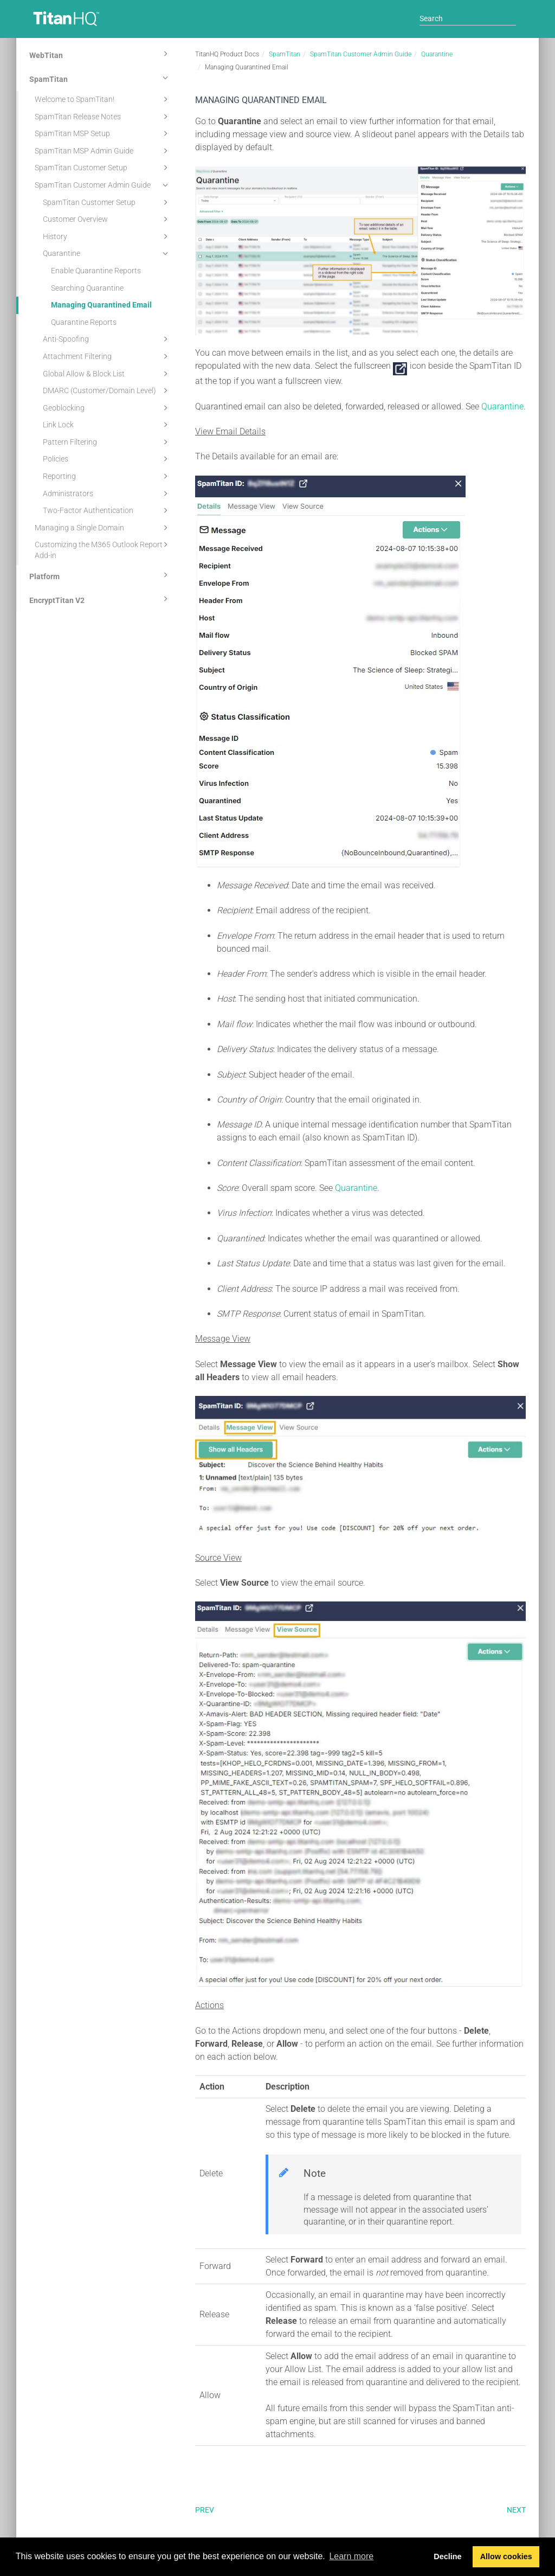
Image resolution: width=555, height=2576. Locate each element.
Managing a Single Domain (103, 528)
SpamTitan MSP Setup (103, 133)
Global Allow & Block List (107, 374)
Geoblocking (107, 408)
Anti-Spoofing (107, 339)
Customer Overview (107, 219)
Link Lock (107, 425)
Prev (204, 2509)
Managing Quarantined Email (101, 304)
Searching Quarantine (87, 288)
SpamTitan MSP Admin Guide (103, 151)
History (107, 236)
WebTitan (100, 54)
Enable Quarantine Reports (96, 270)
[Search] (468, 18)
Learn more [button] (351, 2556)
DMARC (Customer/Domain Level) (107, 390)
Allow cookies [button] (506, 2556)
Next (516, 2509)
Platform (100, 575)
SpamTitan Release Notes (103, 117)
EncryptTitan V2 (100, 599)
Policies (107, 459)
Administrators (107, 493)
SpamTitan (100, 78)
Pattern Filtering (107, 442)
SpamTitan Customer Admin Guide (103, 185)
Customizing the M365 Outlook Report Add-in (103, 549)
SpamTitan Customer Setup (103, 168)
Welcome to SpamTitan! (103, 99)
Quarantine (107, 253)
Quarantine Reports (84, 322)
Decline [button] (447, 2556)
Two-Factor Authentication (107, 510)
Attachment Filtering (107, 356)
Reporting (107, 476)
